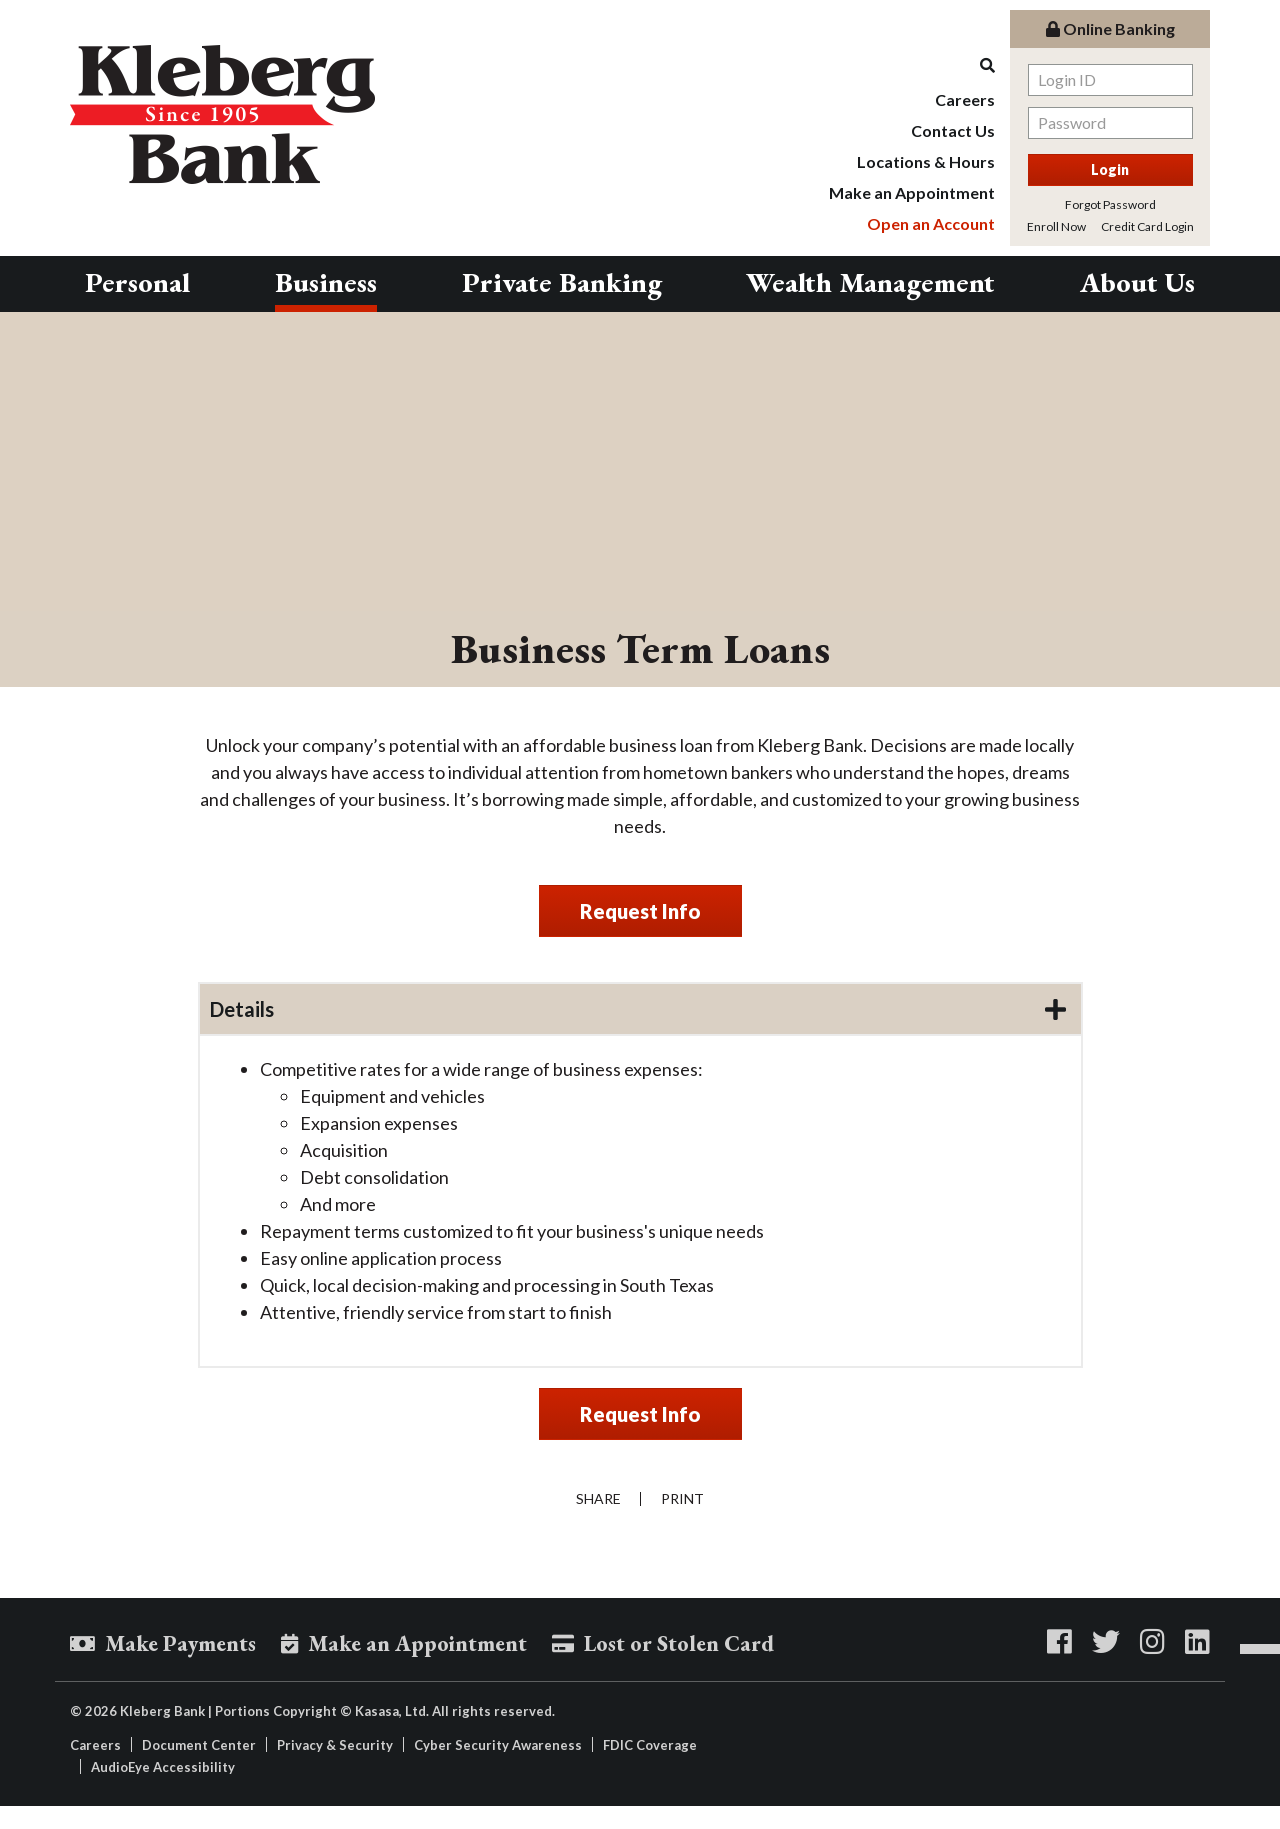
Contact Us (953, 130)
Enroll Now (1056, 226)
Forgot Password (1110, 204)
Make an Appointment (912, 192)
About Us (1137, 282)
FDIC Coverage (650, 1745)
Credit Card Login (1147, 226)
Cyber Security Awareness (498, 1745)
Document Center (199, 1745)
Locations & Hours (926, 161)
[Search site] (912, 65)
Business (326, 282)
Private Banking (562, 282)
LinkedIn (1197, 1642)
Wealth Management (870, 282)
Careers (965, 99)
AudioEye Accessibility (163, 1767)
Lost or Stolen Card (679, 1644)
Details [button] (242, 1009)
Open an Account (931, 223)
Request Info (640, 911)
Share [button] (598, 1499)
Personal (137, 282)
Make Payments (180, 1644)
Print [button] (683, 1499)
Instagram (1152, 1642)
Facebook (1059, 1642)
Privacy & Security (335, 1745)
